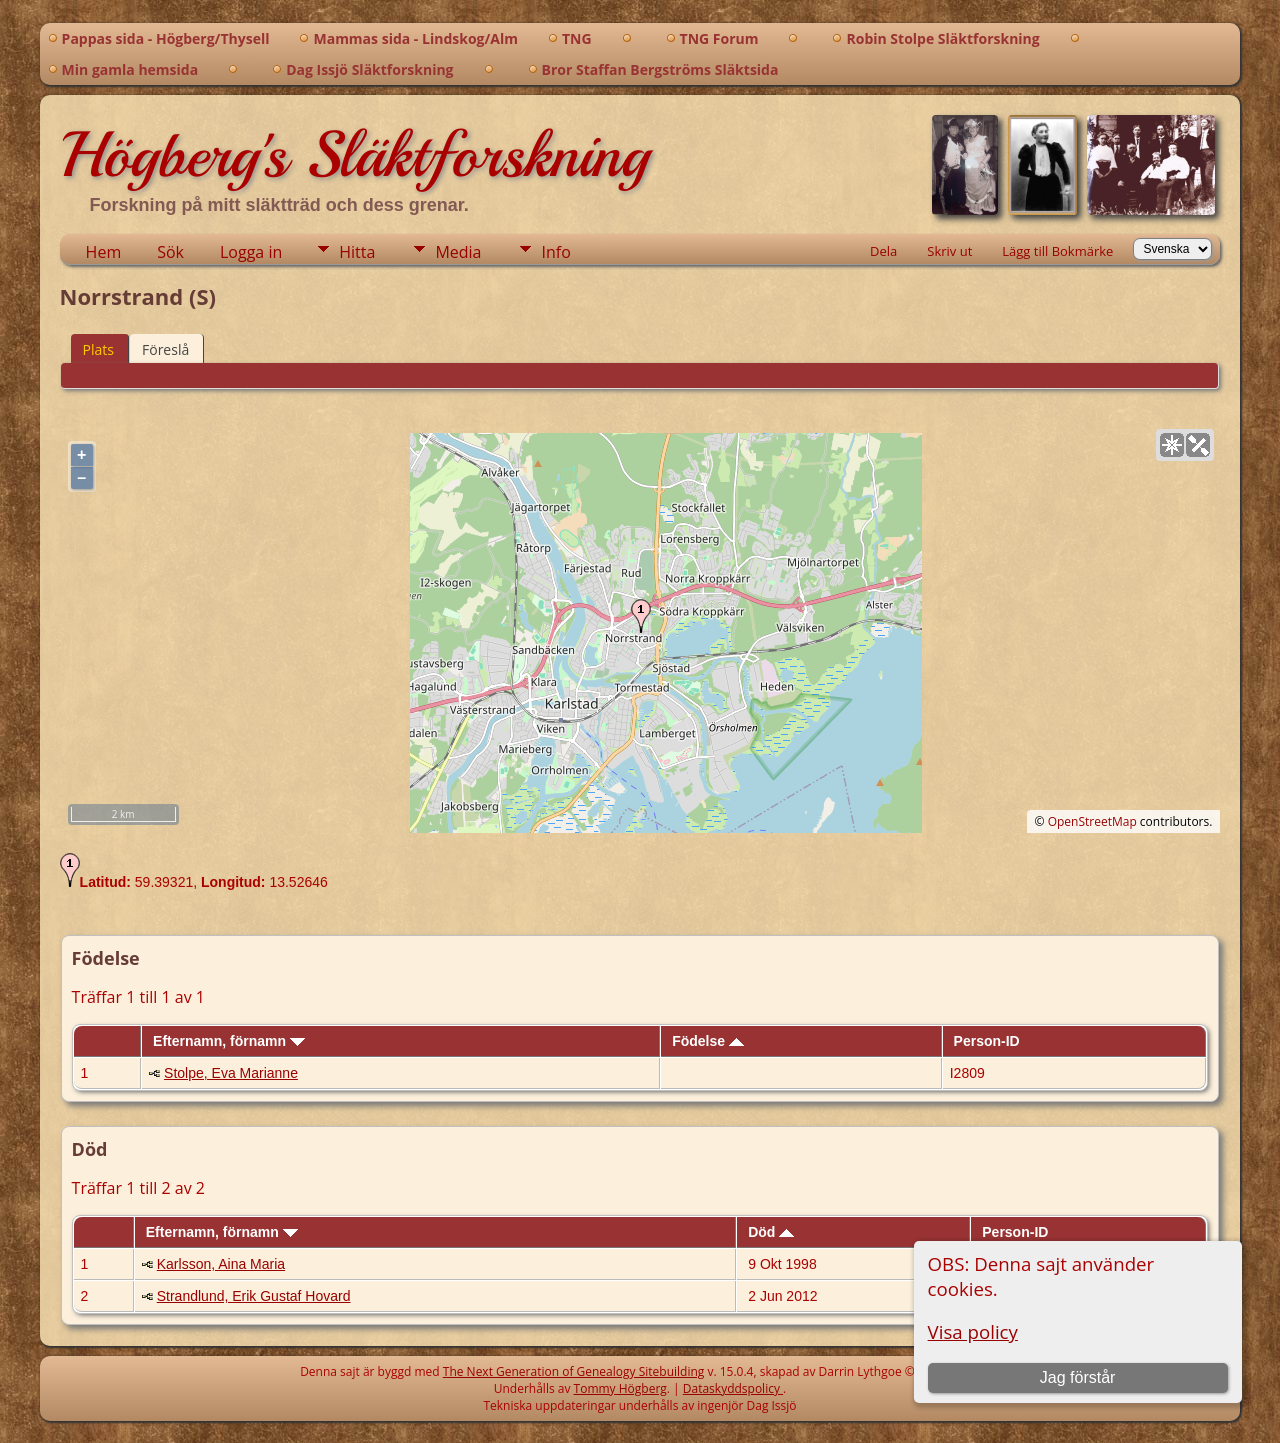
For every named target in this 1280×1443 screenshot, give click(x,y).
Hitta (357, 252)
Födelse (708, 1041)
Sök (170, 252)
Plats (98, 349)
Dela (883, 251)
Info (555, 252)
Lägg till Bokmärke (1057, 251)
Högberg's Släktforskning (354, 155)
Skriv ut (949, 251)
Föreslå (165, 349)
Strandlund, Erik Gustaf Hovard (254, 1296)
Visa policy (973, 1331)
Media (458, 252)
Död (771, 1232)
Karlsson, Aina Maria (221, 1264)
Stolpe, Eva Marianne (231, 1073)
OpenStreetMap (1092, 821)
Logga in (251, 252)
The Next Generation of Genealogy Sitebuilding (574, 1371)
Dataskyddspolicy (733, 1388)
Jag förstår (1078, 1377)
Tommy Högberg (620, 1388)
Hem (104, 252)
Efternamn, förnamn (229, 1041)
